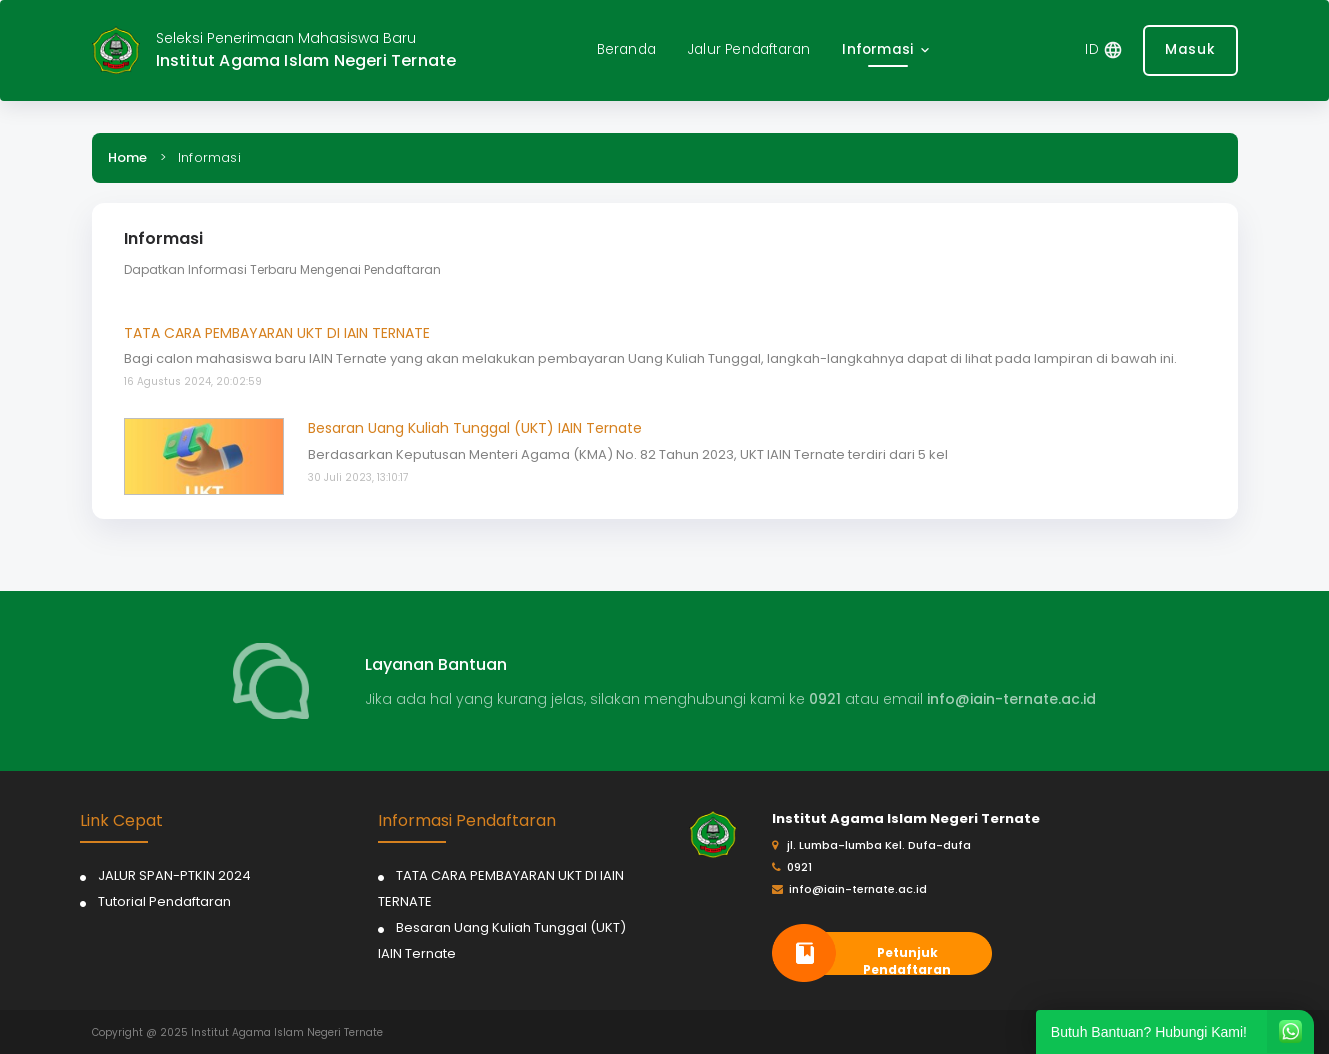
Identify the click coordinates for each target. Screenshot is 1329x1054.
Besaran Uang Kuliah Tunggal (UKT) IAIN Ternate (475, 428)
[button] (887, 50)
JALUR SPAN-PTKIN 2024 (174, 875)
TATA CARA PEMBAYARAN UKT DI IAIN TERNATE (277, 333)
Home (128, 157)
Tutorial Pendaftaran (164, 901)
